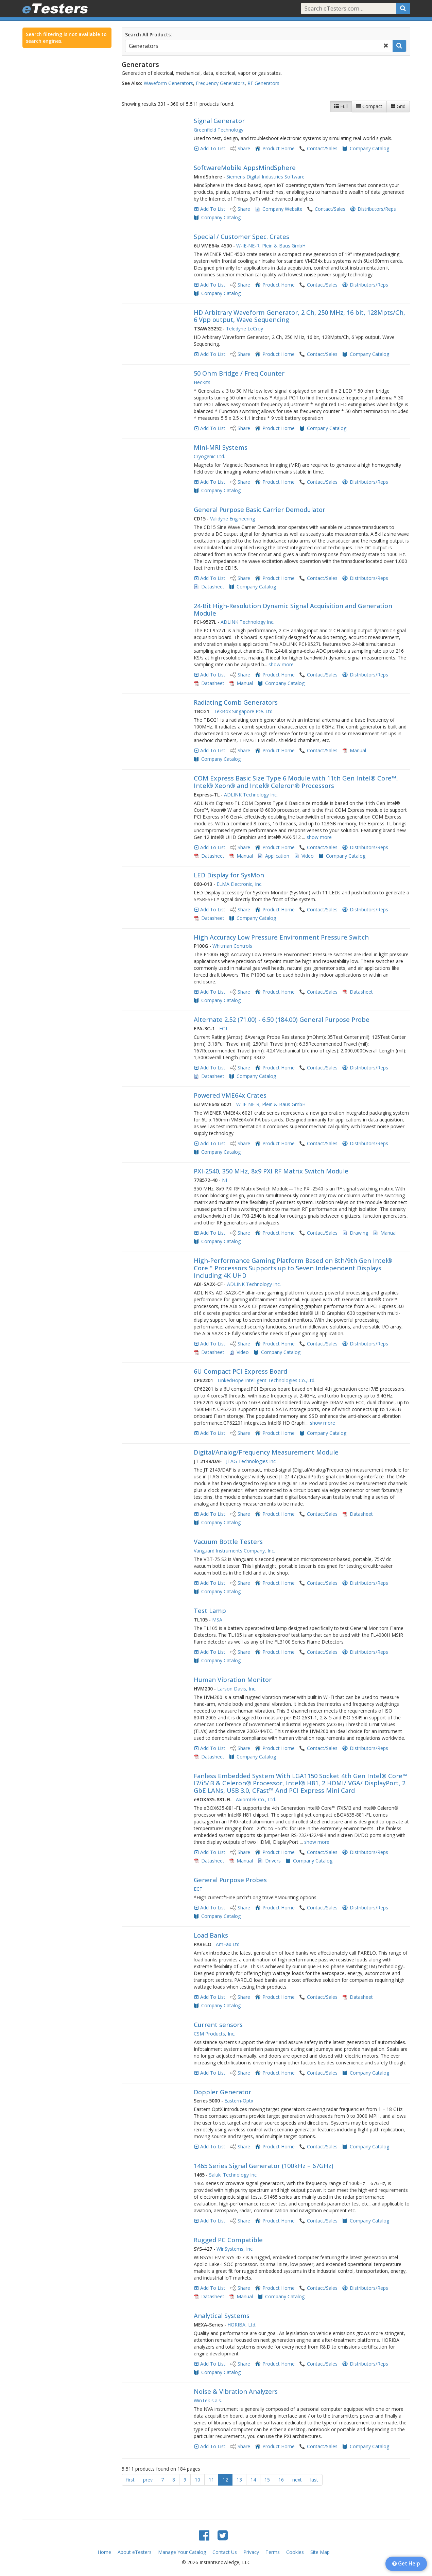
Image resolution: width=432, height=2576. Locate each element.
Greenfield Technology (218, 129)
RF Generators (263, 83)
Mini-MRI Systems (220, 447)
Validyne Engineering (232, 518)
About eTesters (135, 2552)
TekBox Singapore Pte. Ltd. (244, 711)
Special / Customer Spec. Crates (241, 237)
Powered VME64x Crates (230, 1095)
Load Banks (211, 1935)
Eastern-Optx (238, 2100)
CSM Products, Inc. (214, 2033)
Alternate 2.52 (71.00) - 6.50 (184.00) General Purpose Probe (281, 1019)
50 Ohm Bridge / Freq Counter (239, 373)
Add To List (212, 148)
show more (281, 664)
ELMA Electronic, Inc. (239, 884)
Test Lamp (210, 1611)
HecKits (202, 382)
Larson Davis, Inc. (236, 1688)
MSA (217, 1619)
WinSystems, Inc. (235, 2249)
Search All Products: (148, 34)
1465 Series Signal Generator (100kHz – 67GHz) (263, 2166)
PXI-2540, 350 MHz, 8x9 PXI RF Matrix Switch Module (271, 1171)
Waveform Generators (168, 83)
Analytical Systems (221, 2316)
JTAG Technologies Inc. (251, 1461)
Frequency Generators (220, 83)
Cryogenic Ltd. (209, 456)
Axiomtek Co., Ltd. (256, 1799)
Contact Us (224, 2552)
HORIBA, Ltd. (241, 2324)
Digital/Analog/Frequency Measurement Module (266, 1452)
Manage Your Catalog (182, 2552)
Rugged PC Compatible (228, 2240)
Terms (272, 2552)
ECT (223, 1028)
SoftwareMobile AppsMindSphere (245, 168)
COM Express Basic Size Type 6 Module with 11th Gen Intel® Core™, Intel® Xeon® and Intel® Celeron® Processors (296, 782)
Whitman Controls (232, 946)
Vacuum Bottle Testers (228, 1542)
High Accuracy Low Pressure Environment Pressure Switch (281, 937)
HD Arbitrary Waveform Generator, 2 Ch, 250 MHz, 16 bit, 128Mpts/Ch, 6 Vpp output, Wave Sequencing (299, 316)
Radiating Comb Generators (236, 702)
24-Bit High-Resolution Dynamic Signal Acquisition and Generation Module (293, 609)
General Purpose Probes (230, 1880)
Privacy (251, 2552)
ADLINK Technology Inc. (247, 622)
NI (224, 1180)
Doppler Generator (222, 2092)
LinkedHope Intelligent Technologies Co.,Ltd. (266, 1380)
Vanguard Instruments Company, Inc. (234, 1550)
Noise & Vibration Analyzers (236, 2391)
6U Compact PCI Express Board (240, 1371)
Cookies (295, 2552)
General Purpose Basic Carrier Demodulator (259, 509)
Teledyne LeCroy (244, 328)
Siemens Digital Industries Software (265, 176)
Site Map (320, 2552)
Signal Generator (219, 121)
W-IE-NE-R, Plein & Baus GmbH (271, 245)
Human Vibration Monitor (233, 1680)
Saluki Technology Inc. (233, 2174)
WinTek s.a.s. (208, 2400)
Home (104, 2552)
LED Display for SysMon (229, 875)
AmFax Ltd (228, 1944)
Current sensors (218, 2025)
